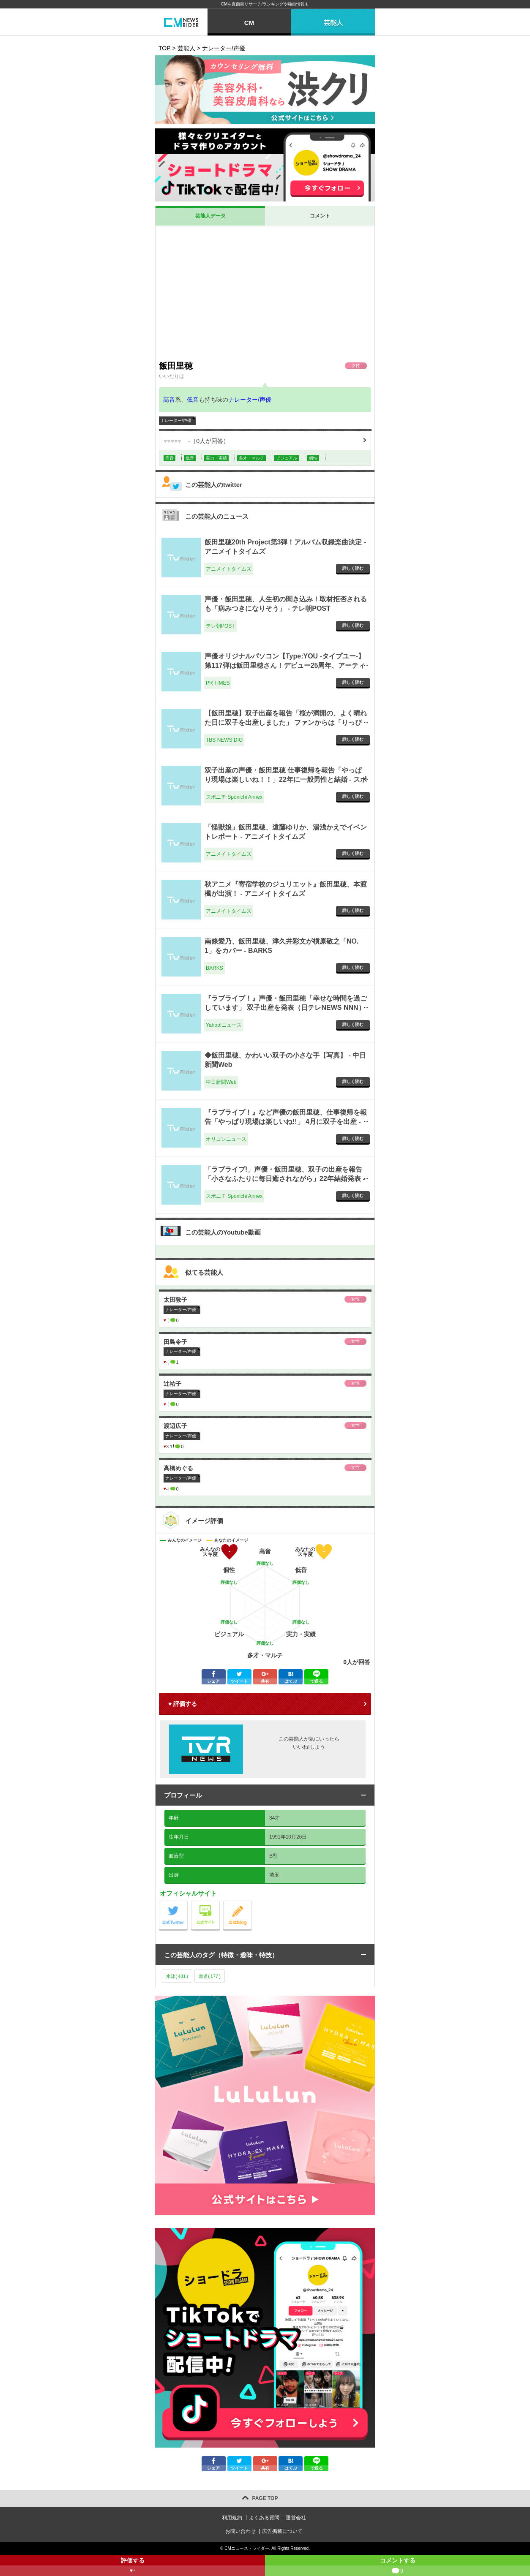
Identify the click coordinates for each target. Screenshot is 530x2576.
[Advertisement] (265, 293)
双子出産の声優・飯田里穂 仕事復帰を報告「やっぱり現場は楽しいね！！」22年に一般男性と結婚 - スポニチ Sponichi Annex (286, 780)
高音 (169, 399)
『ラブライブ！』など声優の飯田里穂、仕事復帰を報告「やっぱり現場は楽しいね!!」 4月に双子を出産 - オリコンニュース (286, 1122)
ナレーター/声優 (249, 399)
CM (249, 22)
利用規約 (232, 2518)
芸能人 (333, 22)
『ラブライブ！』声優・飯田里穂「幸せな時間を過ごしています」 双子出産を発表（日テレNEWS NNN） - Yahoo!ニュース (286, 1008)
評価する (132, 2566)
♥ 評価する (182, 1703)
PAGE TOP (265, 2498)
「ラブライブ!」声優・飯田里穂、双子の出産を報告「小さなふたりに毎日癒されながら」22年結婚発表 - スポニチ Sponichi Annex (285, 1179)
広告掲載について (282, 2531)
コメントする (397, 2566)
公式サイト (219, 1903)
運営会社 (296, 2518)
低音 (193, 399)
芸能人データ (210, 216)
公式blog (251, 1903)
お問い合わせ (240, 2531)
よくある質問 (264, 2518)
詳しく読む (352, 568)
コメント (320, 216)
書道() (210, 1976)
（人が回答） (196, 441)
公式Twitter (187, 1903)
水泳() (177, 1976)
